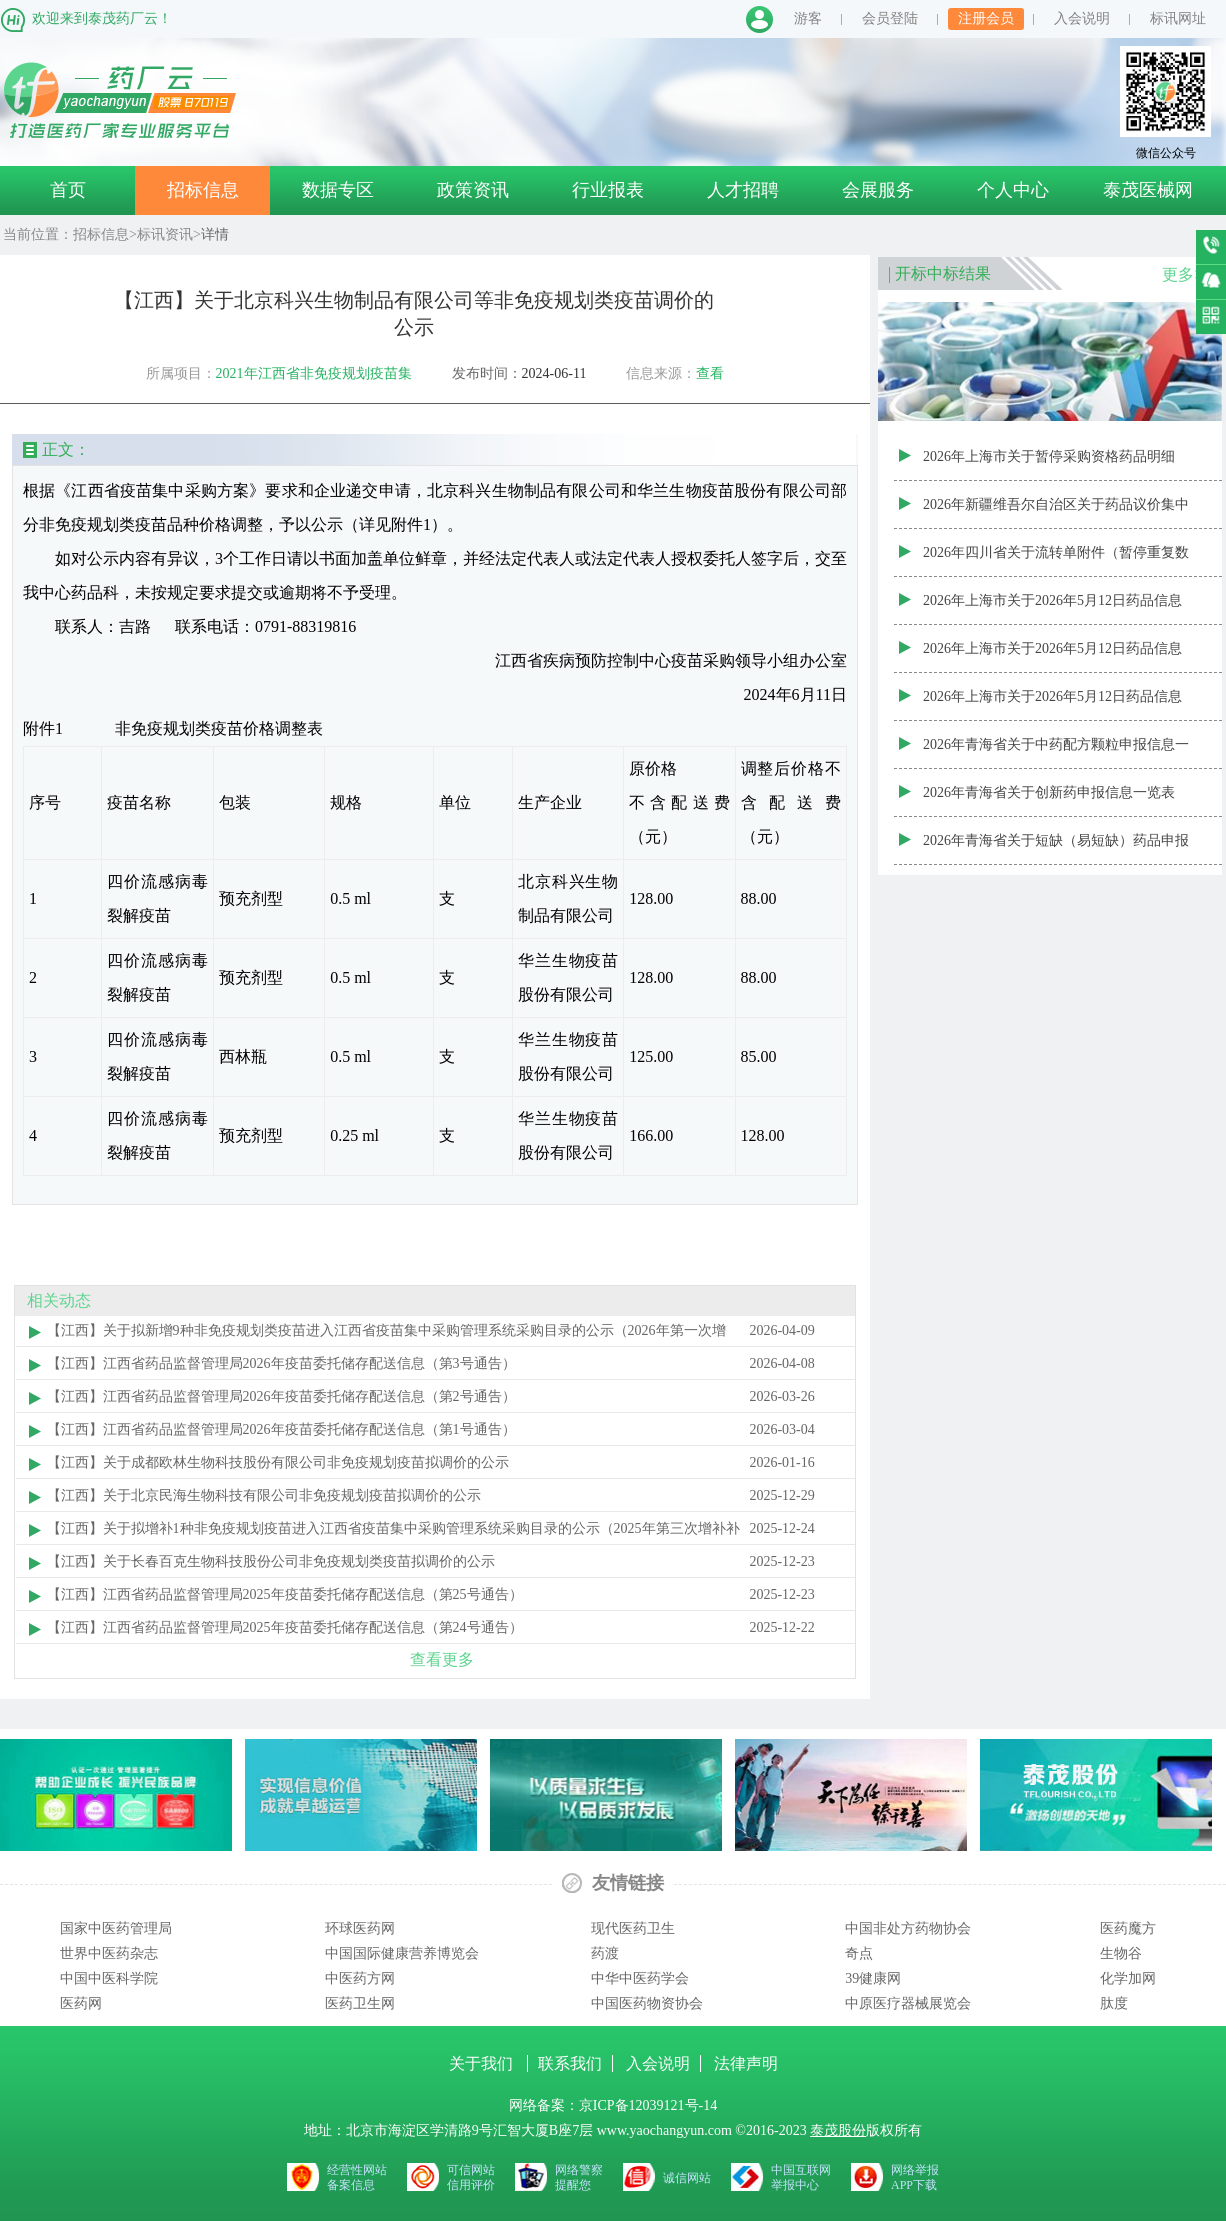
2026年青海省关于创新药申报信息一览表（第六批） (1049, 801)
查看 (710, 373)
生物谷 (1121, 1953)
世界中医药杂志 (109, 1953)
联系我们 (570, 2063)
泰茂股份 (838, 2130)
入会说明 (1082, 18)
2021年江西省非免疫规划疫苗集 (314, 373)
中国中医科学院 (109, 1978)
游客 (808, 18)
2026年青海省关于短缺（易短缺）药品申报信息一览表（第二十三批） (1056, 849)
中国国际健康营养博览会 (402, 1953)
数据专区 (338, 190)
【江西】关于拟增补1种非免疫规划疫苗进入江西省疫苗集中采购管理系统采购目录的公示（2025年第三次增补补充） (393, 1532)
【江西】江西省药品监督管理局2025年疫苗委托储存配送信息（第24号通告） (285, 1627)
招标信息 (203, 190)
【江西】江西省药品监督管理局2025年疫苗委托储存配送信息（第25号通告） (285, 1594)
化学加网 (1128, 1978)
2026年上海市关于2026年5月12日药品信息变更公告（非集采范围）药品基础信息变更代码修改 (1056, 705)
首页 (68, 190)
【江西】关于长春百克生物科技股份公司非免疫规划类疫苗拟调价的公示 (271, 1561)
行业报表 (608, 190)
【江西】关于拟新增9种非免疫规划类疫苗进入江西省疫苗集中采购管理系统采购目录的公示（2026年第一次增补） (386, 1334)
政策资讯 (473, 190)
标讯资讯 (165, 234)
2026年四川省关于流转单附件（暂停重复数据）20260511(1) (1056, 561)
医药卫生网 (360, 2003)
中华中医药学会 (640, 1978)
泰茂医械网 (1148, 190)
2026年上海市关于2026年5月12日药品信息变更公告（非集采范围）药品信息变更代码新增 (1056, 657)
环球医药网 (360, 1928)
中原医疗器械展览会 (908, 2003)
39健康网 (873, 1978)
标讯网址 (1178, 18)
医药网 (81, 2003)
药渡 (605, 1953)
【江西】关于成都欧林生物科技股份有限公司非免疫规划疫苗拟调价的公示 (278, 1462)
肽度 (1114, 2003)
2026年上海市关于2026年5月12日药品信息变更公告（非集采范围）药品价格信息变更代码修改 (1056, 609)
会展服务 (878, 190)
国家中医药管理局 (116, 1928)
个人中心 (1013, 190)
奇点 (859, 1953)
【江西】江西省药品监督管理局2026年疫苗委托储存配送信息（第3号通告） (281, 1363)
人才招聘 (743, 190)
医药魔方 (1128, 1928)
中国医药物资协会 (647, 2003)
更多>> (1187, 274)
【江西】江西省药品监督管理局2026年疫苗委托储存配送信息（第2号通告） (281, 1396)
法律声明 (746, 2063)
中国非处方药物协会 (908, 1928)
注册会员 (986, 18)
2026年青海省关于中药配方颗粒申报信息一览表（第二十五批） (1056, 753)
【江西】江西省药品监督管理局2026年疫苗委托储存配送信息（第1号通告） (281, 1429)
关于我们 (483, 2063)
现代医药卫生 (633, 1928)
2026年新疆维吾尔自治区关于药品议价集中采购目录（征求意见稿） (1056, 513)
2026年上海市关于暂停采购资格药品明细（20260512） (1049, 465)
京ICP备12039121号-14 (648, 2105)
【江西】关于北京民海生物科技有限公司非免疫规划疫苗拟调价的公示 (264, 1495)
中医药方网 (360, 1978)
